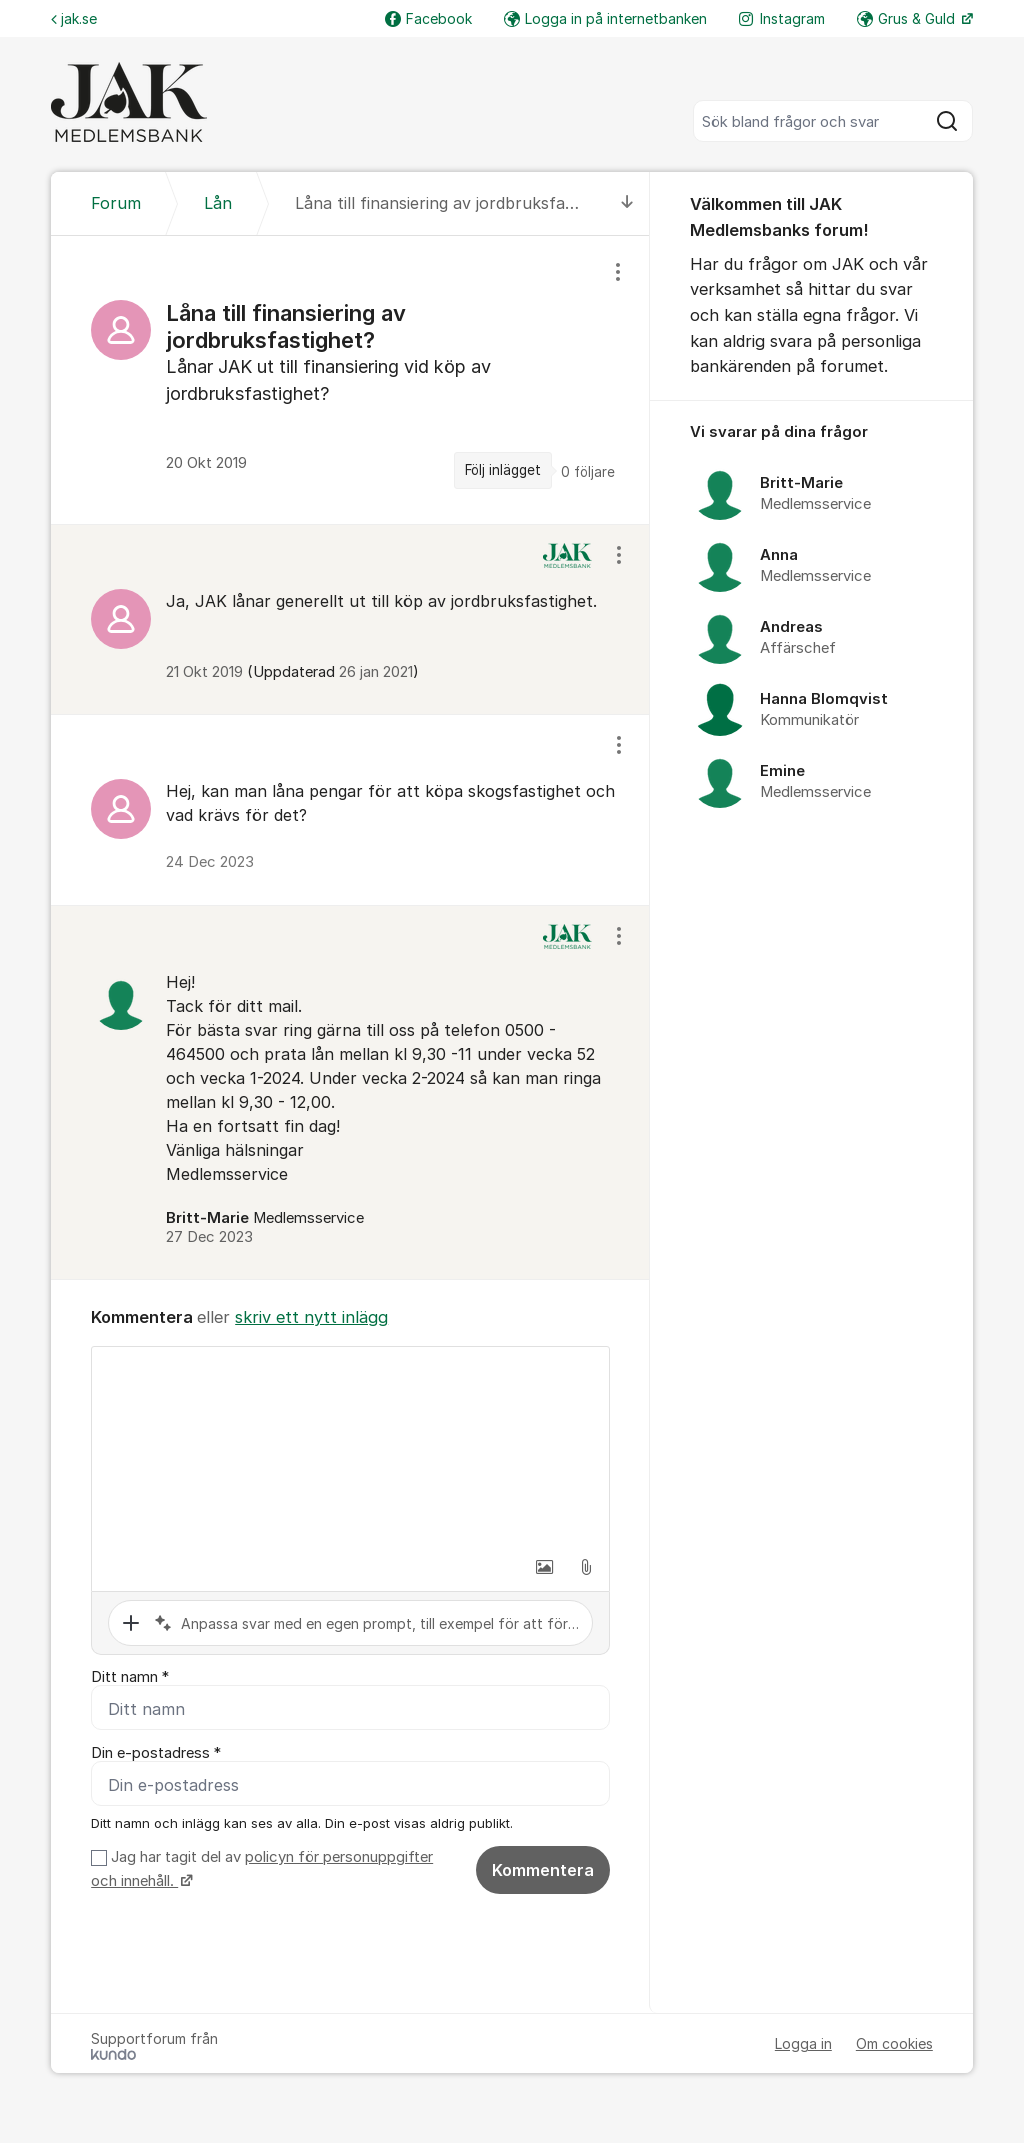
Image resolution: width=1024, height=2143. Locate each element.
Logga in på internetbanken (605, 18)
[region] (350, 380)
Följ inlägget (503, 470)
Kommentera (543, 1870)
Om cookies (894, 2043)
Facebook (428, 18)
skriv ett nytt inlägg (311, 1317)
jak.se (74, 18)
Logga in (803, 2043)
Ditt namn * (130, 1677)
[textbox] (350, 1447)
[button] (544, 1567)
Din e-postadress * (156, 1753)
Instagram (782, 18)
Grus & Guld (908, 18)
